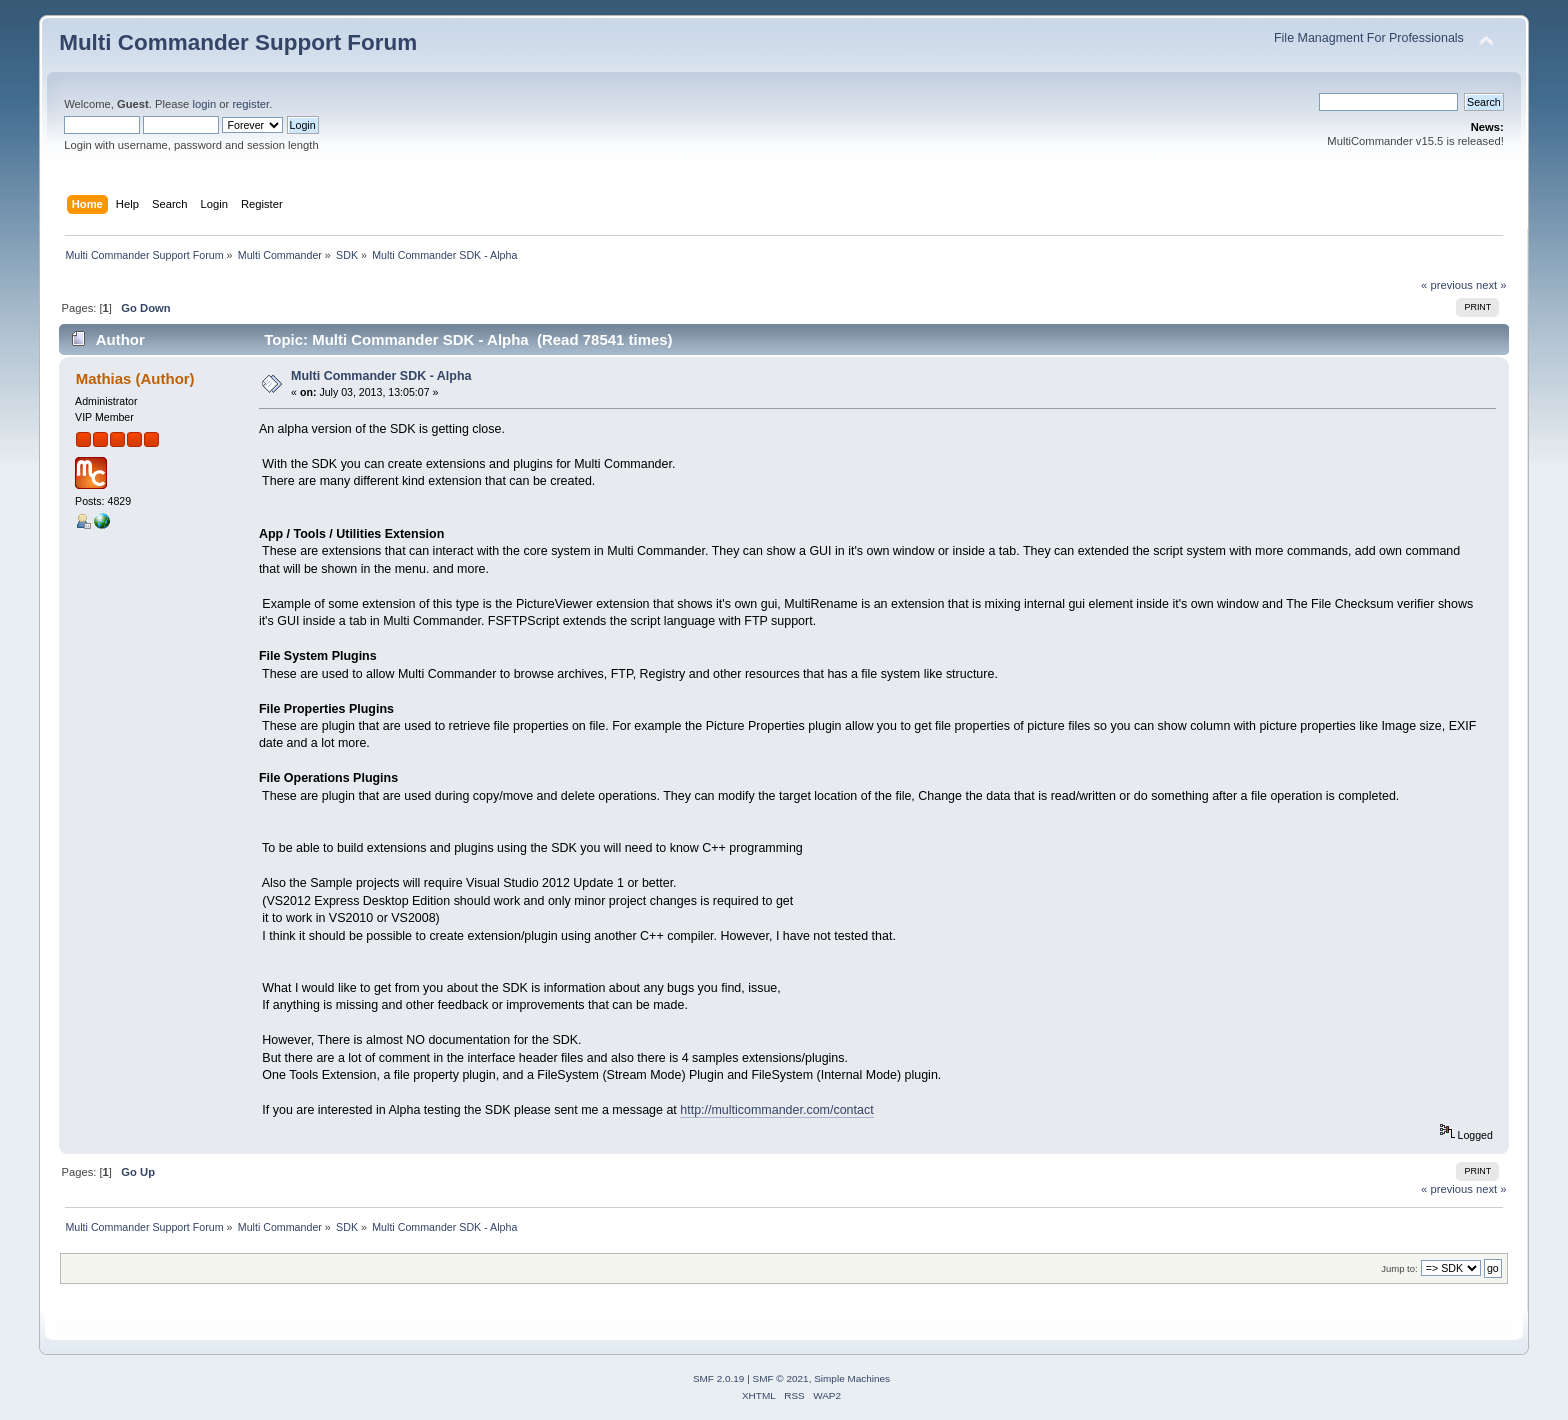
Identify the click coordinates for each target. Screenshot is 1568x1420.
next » (1491, 285)
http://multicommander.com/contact (776, 1110)
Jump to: (1399, 1268)
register (250, 104)
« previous (1447, 285)
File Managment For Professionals (1369, 38)
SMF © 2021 (781, 1378)
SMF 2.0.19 (719, 1378)
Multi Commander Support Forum (238, 42)
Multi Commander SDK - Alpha (381, 376)
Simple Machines (852, 1378)
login (204, 104)
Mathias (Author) (135, 378)
